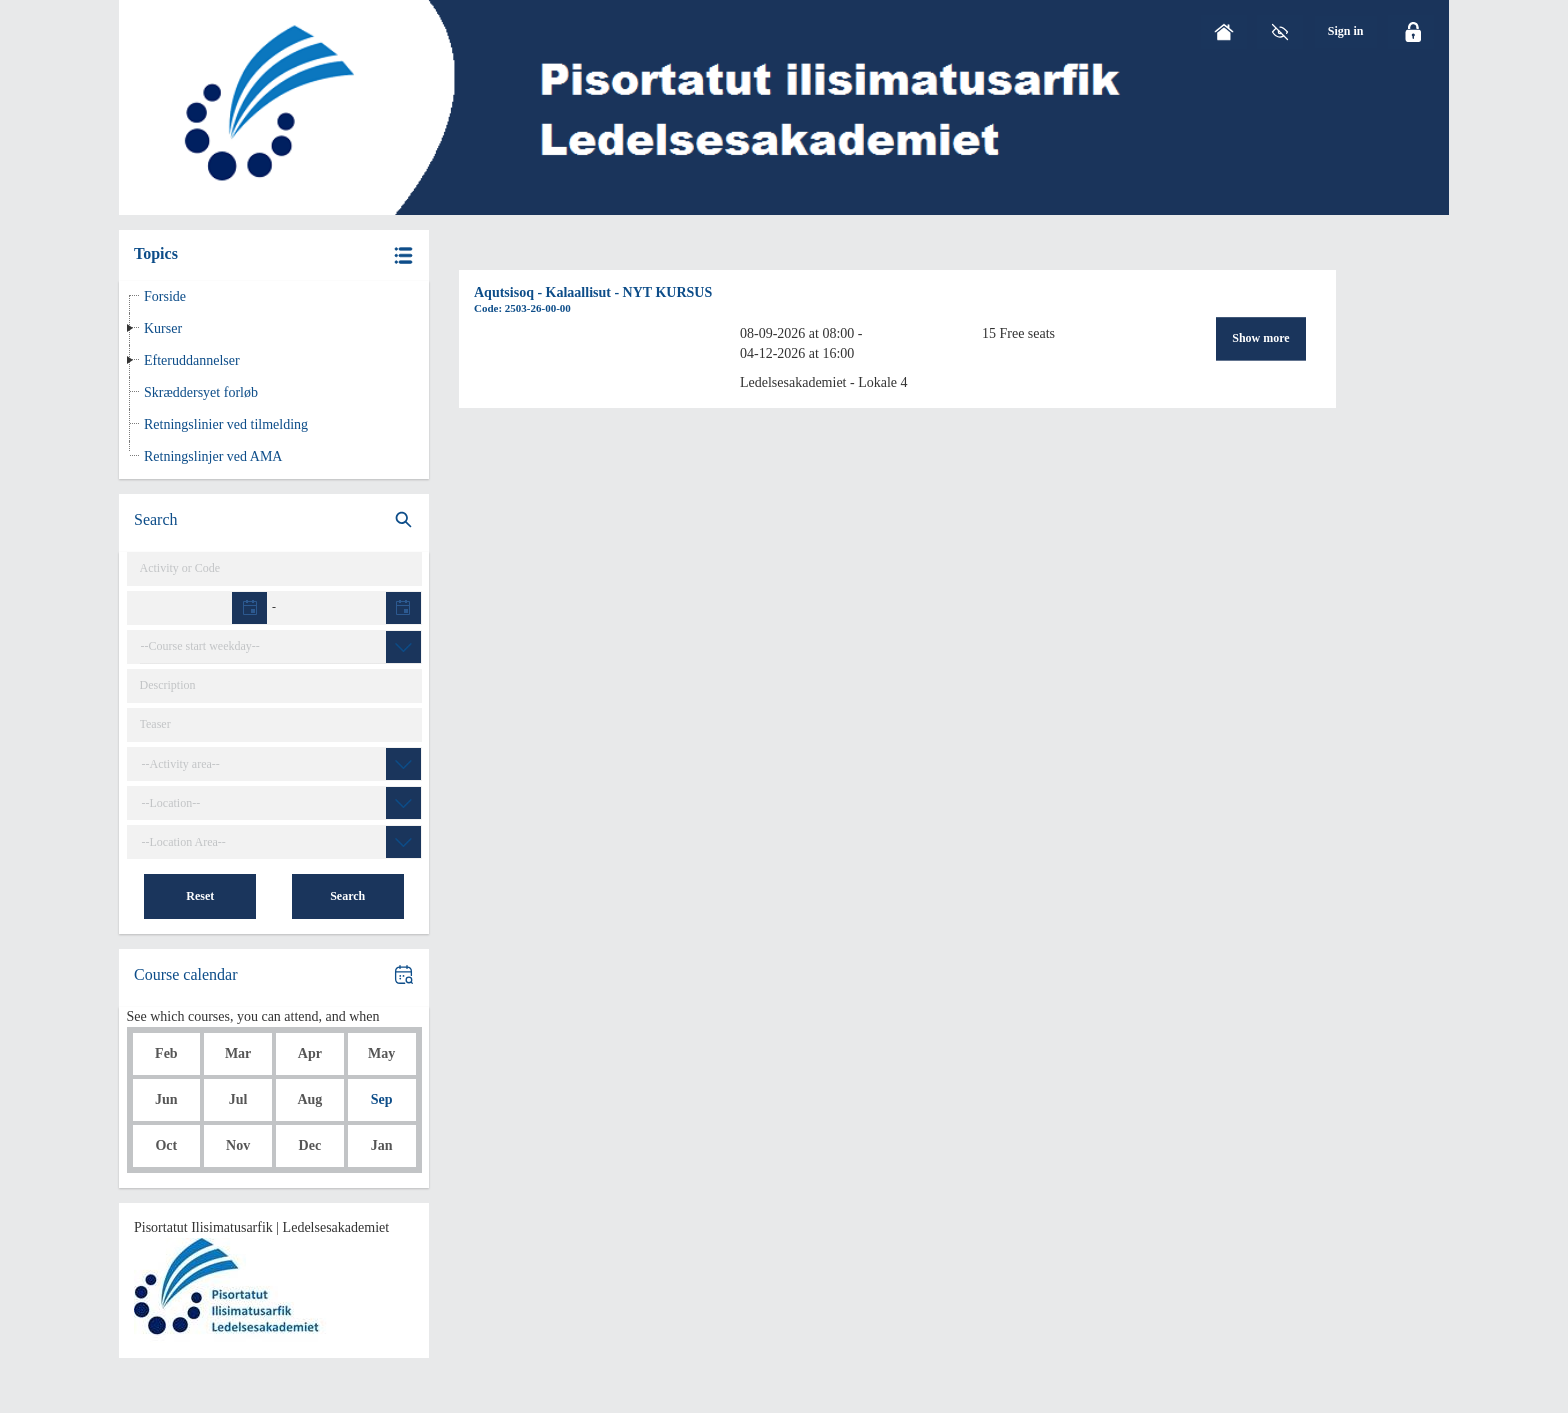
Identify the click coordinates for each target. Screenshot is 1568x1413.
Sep (382, 1099)
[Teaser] (274, 725)
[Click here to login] (1411, 32)
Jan (382, 1145)
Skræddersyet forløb (201, 392)
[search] (274, 520)
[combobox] (280, 647)
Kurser (163, 328)
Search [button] (347, 896)
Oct (166, 1145)
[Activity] (274, 569)
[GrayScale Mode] (1280, 32)
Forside (165, 296)
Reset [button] (200, 896)
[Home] (1224, 32)
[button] (274, 255)
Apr (310, 1053)
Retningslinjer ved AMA (213, 456)
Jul (238, 1099)
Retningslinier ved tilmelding (226, 424)
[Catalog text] (274, 686)
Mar (238, 1053)
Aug (309, 1099)
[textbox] (198, 608)
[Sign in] (1346, 31)
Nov (238, 1145)
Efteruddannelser (192, 360)
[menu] (1346, 31)
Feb (166, 1053)
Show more (1260, 339)
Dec (310, 1145)
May (381, 1053)
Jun (166, 1099)
